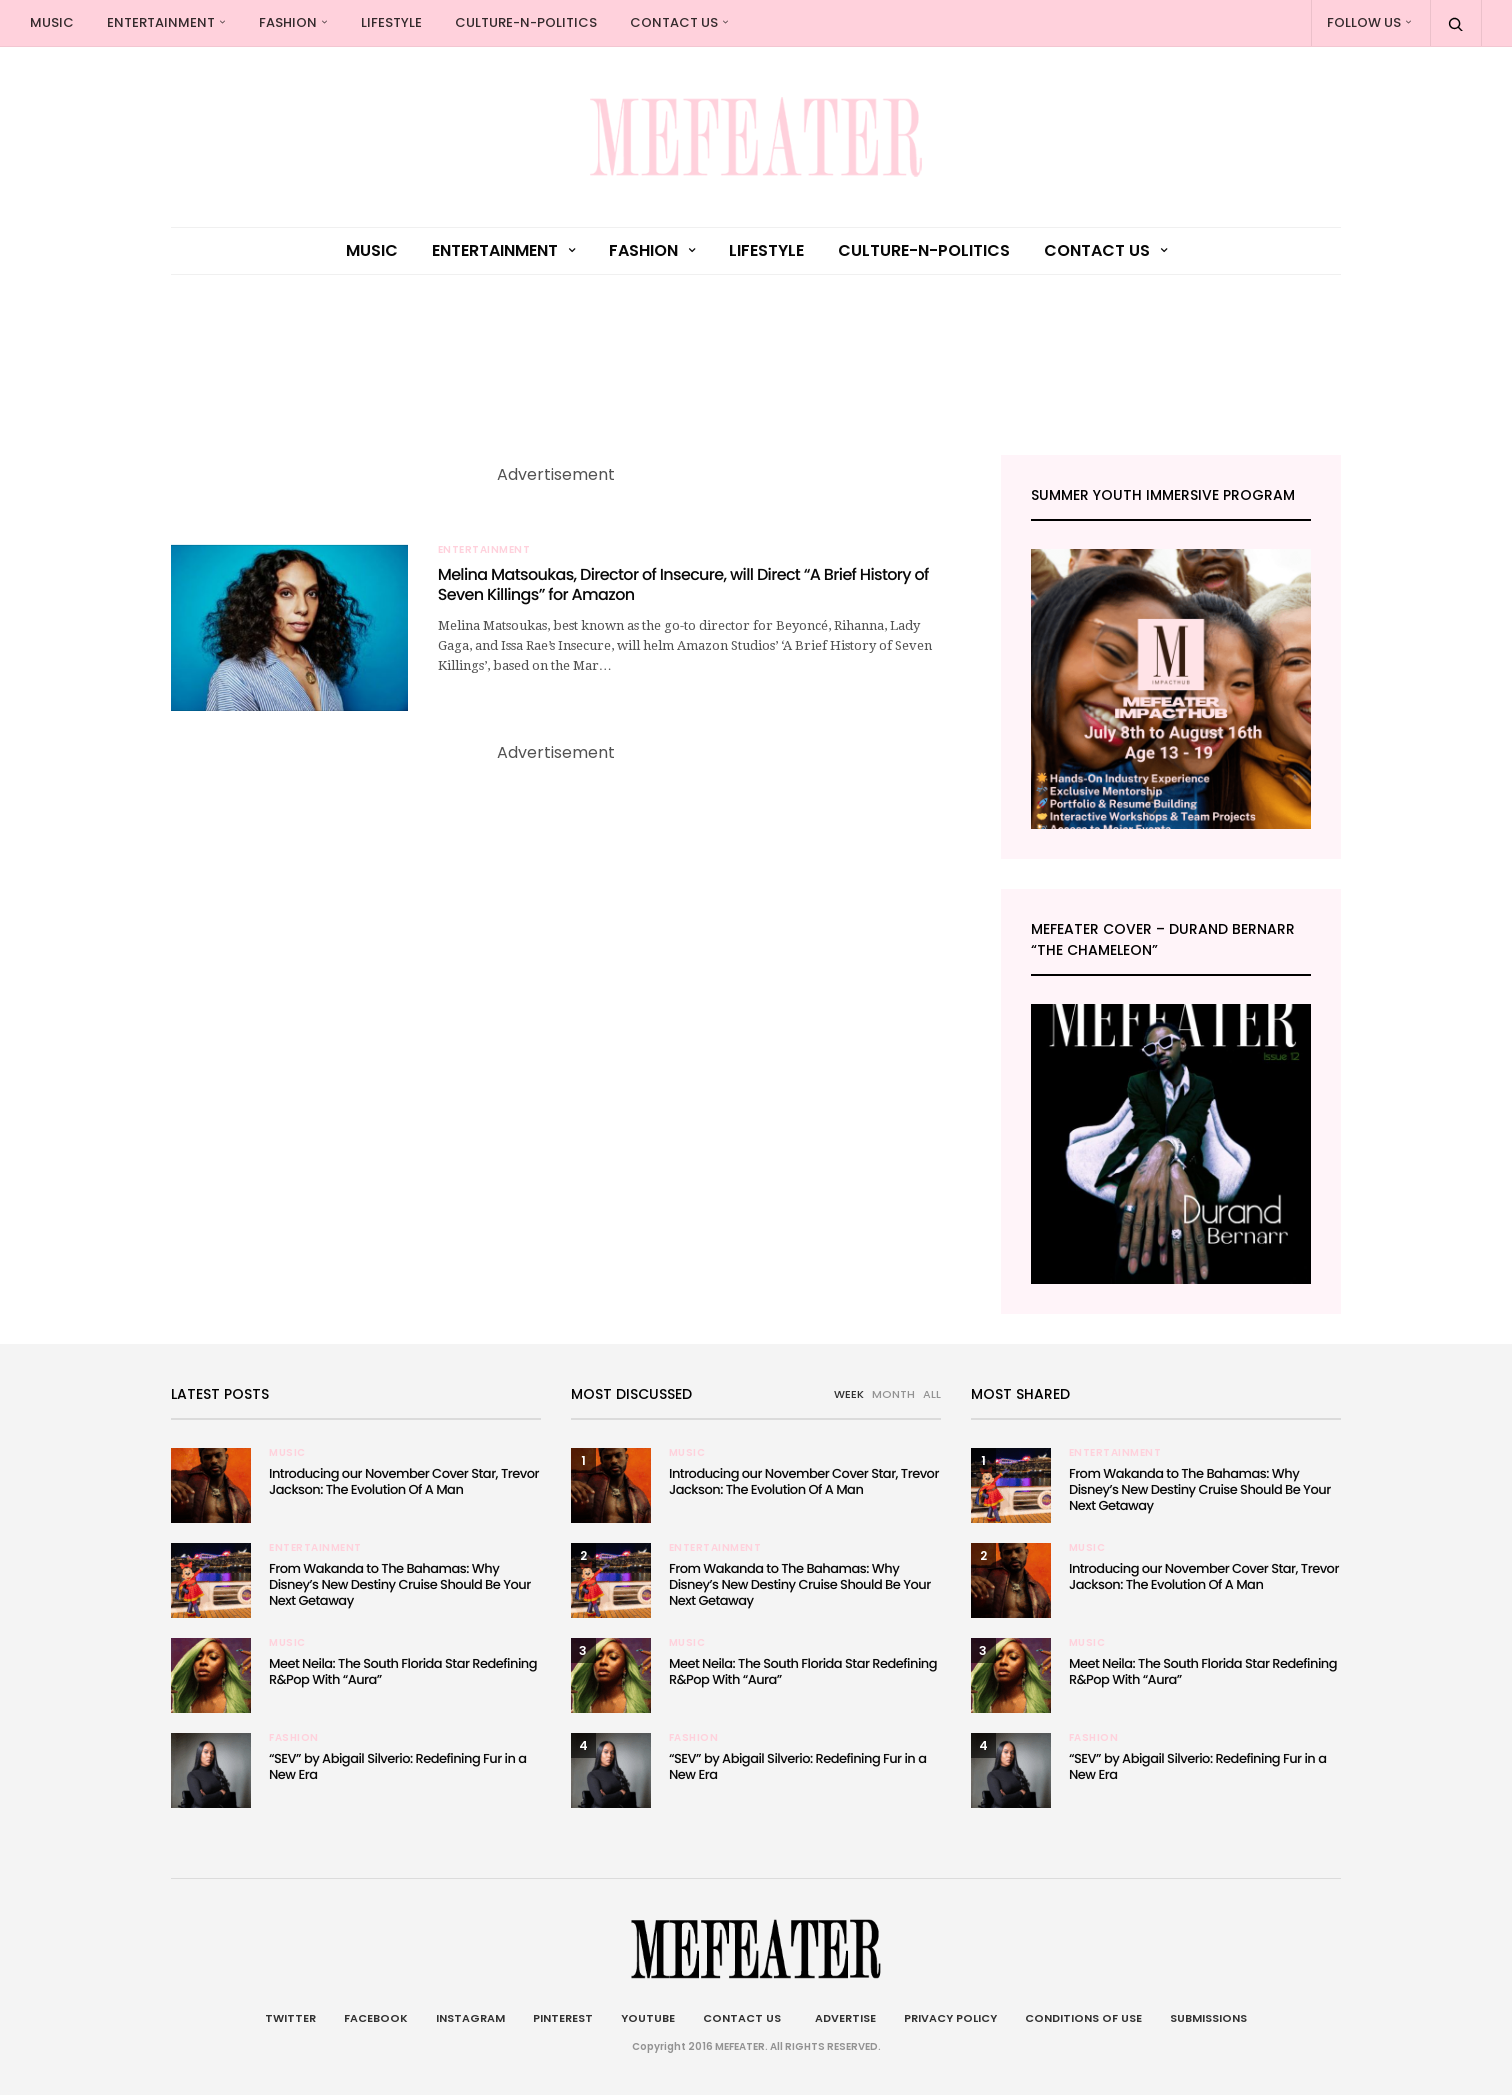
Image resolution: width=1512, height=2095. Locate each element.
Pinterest (563, 2018)
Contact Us (674, 22)
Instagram (470, 2018)
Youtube (648, 2018)
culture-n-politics (526, 22)
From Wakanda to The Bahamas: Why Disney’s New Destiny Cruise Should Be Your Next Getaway (400, 1584)
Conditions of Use (1083, 2018)
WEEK (849, 1394)
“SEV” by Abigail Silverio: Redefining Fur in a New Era (397, 1766)
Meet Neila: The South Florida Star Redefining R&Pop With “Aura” (403, 1671)
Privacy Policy (950, 2018)
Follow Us (1364, 22)
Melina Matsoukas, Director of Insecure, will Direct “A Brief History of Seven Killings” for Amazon (683, 585)
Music (52, 22)
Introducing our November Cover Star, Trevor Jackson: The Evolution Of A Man (404, 1481)
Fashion (288, 22)
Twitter (290, 2018)
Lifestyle (391, 22)
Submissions (1208, 2018)
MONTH (893, 1394)
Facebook (376, 2018)
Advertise (842, 2018)
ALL (932, 1394)
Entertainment (161, 22)
